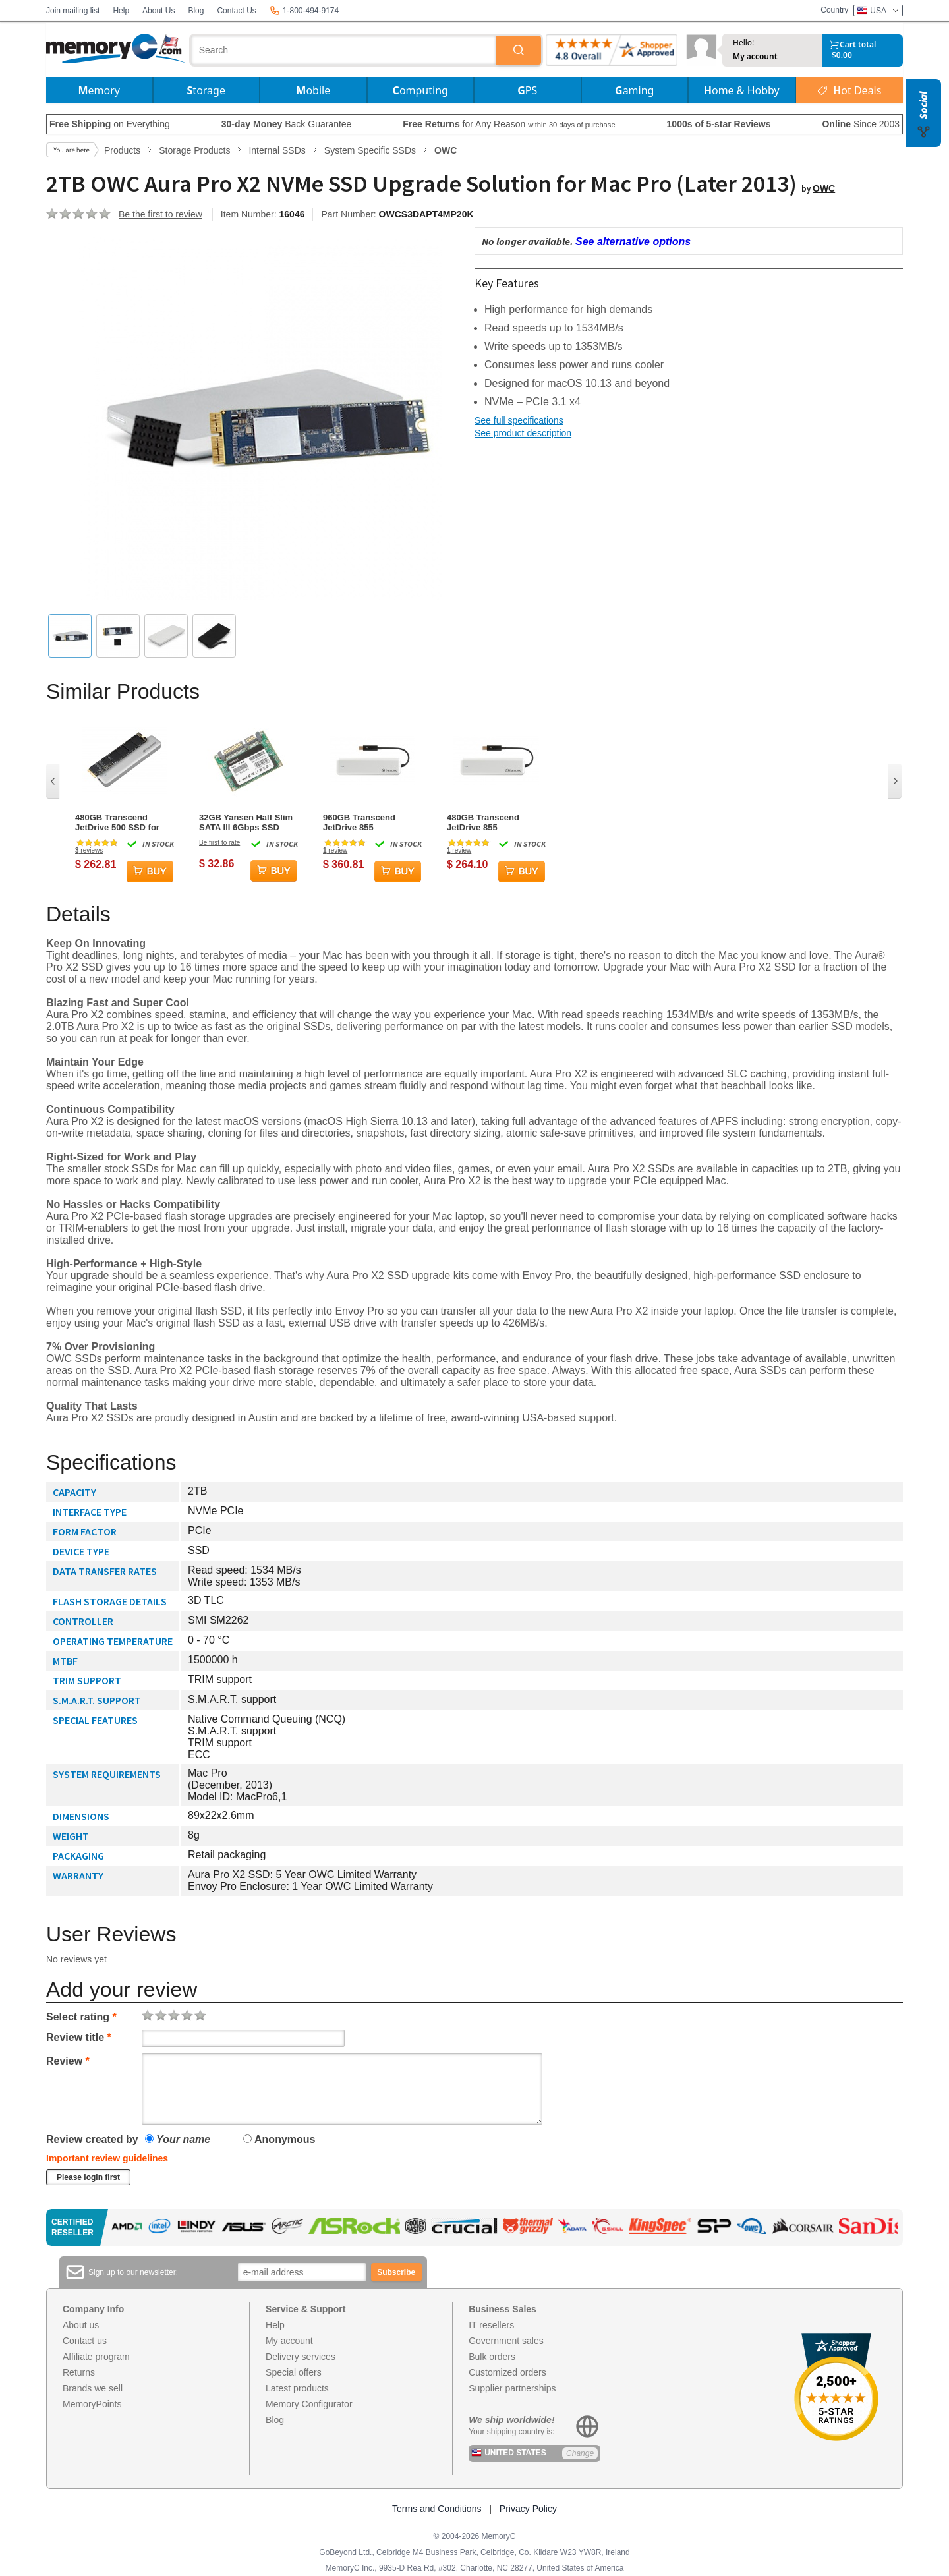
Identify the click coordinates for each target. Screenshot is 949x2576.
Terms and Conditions (436, 2509)
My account (755, 56)
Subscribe (396, 2272)
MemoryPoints (92, 2404)
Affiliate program (96, 2356)
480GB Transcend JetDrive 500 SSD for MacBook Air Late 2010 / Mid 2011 (124, 822)
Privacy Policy (528, 2509)
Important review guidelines (107, 2158)
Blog (196, 10)
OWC (824, 188)
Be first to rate (219, 842)
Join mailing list (73, 10)
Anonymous (279, 2139)
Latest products (297, 2388)
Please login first (88, 2177)
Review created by (92, 2139)
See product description (522, 433)
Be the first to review (160, 214)
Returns (79, 2372)
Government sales (506, 2340)
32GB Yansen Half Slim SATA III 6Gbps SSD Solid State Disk (246, 822)
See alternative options (633, 241)
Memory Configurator (309, 2404)
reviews (89, 850)
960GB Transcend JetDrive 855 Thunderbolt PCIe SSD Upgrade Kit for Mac (369, 822)
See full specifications (518, 420)
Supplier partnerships (512, 2388)
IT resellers (491, 2325)
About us (81, 2325)
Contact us (85, 2340)
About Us (158, 10)
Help (121, 10)
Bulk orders (492, 2356)
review (335, 850)
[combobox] (344, 50)
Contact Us (236, 10)
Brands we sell (93, 2388)
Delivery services (300, 2356)
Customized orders (507, 2372)
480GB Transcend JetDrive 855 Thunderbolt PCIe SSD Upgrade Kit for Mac (492, 822)
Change (580, 2453)
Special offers (294, 2372)
